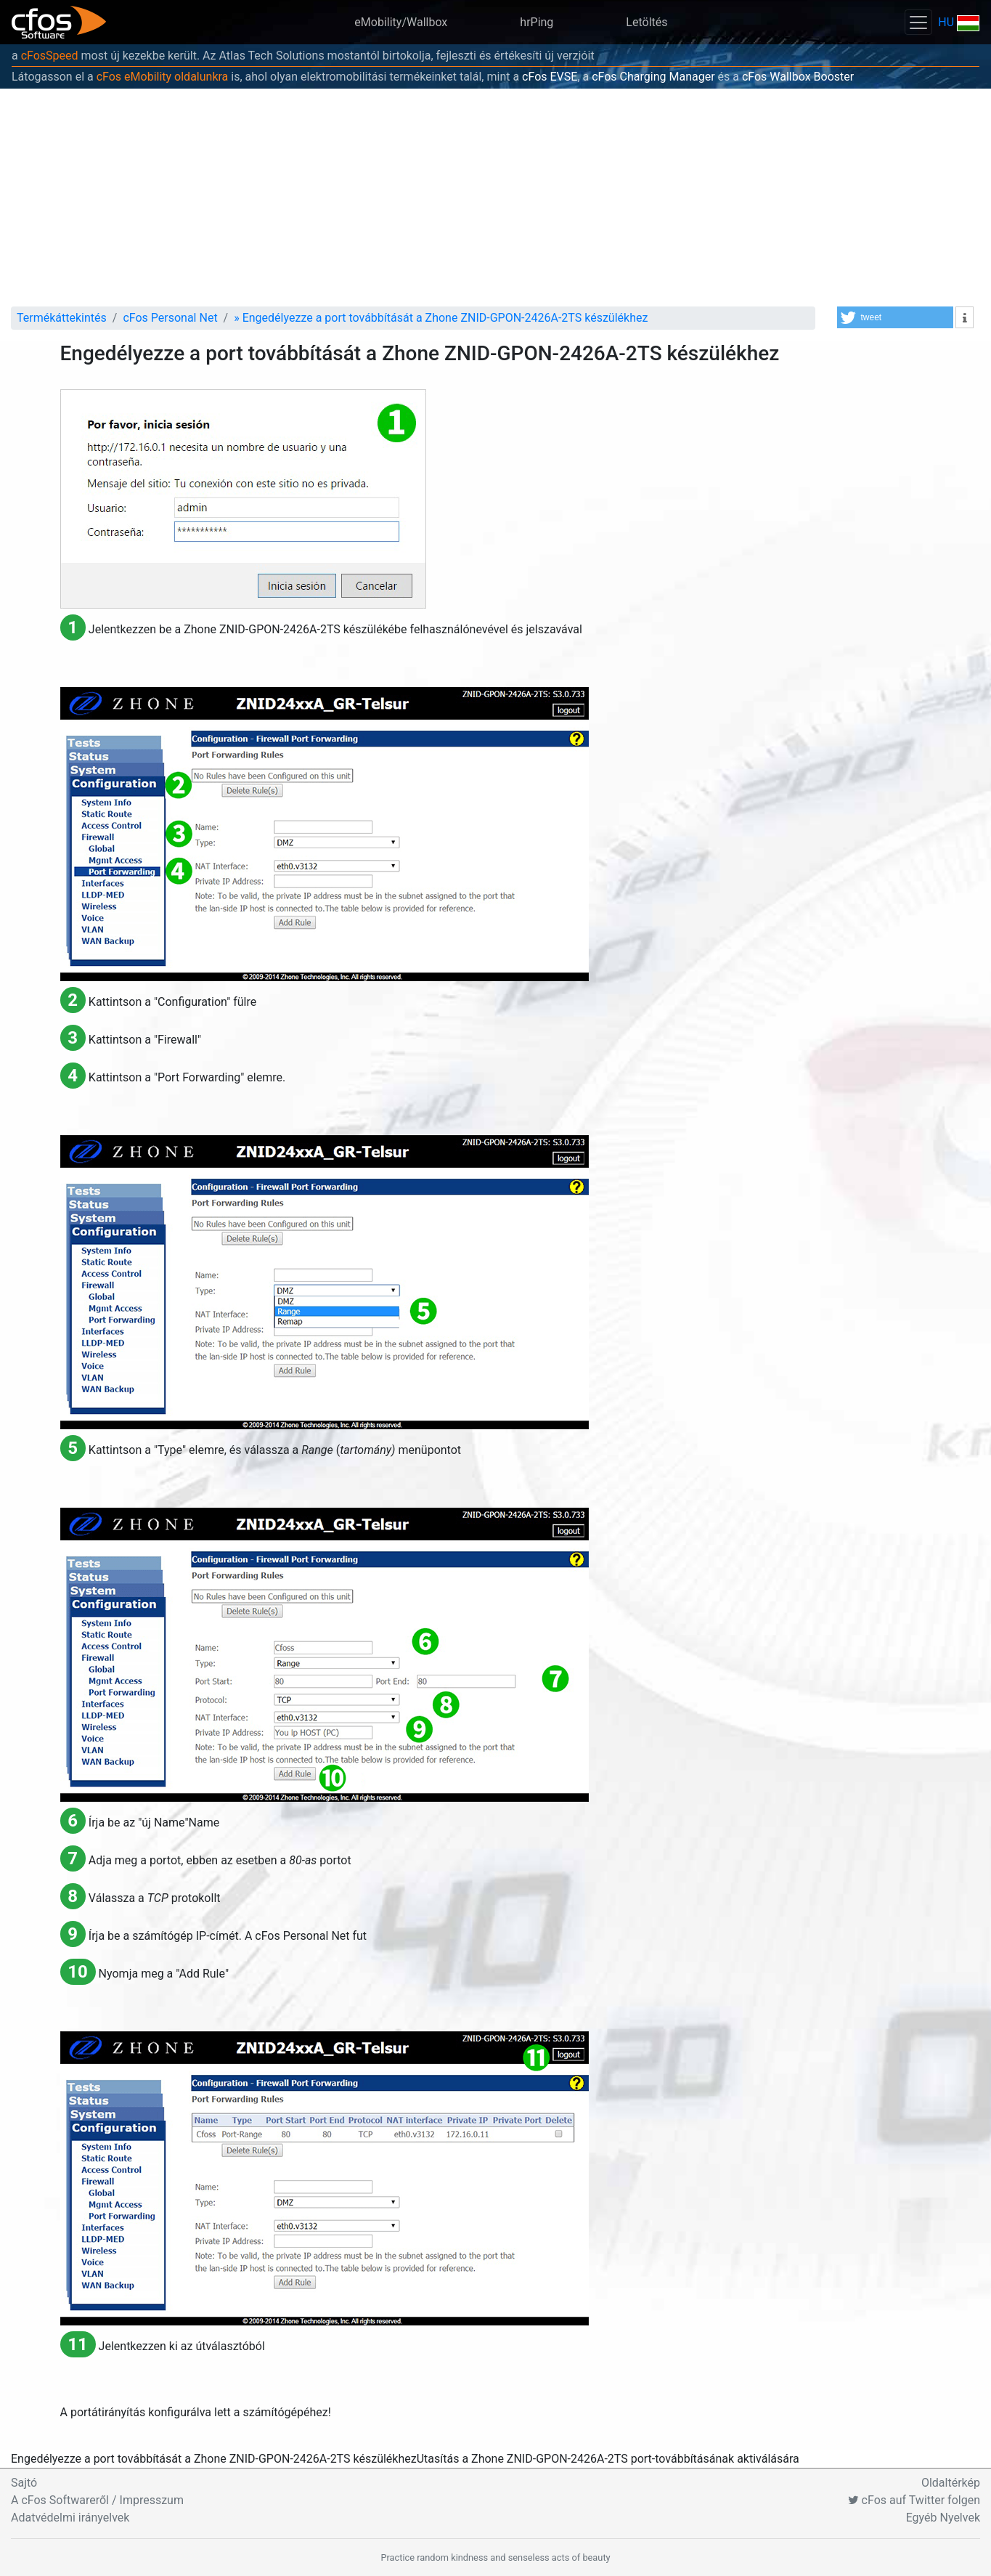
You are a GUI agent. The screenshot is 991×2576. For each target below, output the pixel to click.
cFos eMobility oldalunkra (163, 77)
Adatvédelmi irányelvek (70, 2517)
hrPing (536, 22)
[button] (895, 317)
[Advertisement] (495, 197)
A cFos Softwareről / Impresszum (97, 2500)
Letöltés (646, 22)
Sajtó (24, 2483)
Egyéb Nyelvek (943, 2517)
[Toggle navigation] (918, 22)
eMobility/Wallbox (400, 22)
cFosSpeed (49, 55)
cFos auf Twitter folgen (914, 2500)
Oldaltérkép (950, 2483)
